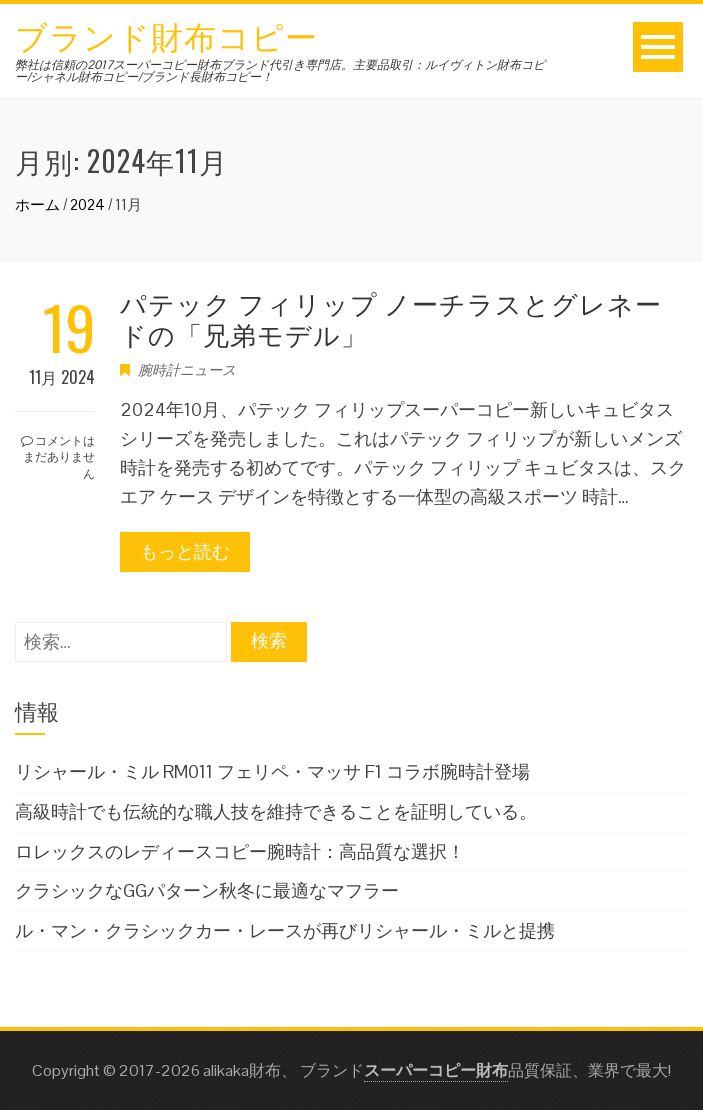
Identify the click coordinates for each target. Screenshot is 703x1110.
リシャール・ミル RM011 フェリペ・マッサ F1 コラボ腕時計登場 (272, 771)
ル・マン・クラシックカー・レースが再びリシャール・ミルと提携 (285, 930)
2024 (87, 204)
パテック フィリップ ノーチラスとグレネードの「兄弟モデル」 (391, 318)
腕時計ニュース (187, 370)
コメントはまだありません (58, 456)
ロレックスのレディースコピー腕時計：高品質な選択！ (240, 851)
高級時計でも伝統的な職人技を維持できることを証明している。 (276, 811)
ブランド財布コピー (166, 34)
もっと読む (185, 551)
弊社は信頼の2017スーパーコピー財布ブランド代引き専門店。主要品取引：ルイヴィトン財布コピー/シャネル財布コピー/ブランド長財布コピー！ (280, 71)
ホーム (37, 204)
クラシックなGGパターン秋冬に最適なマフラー (207, 890)
